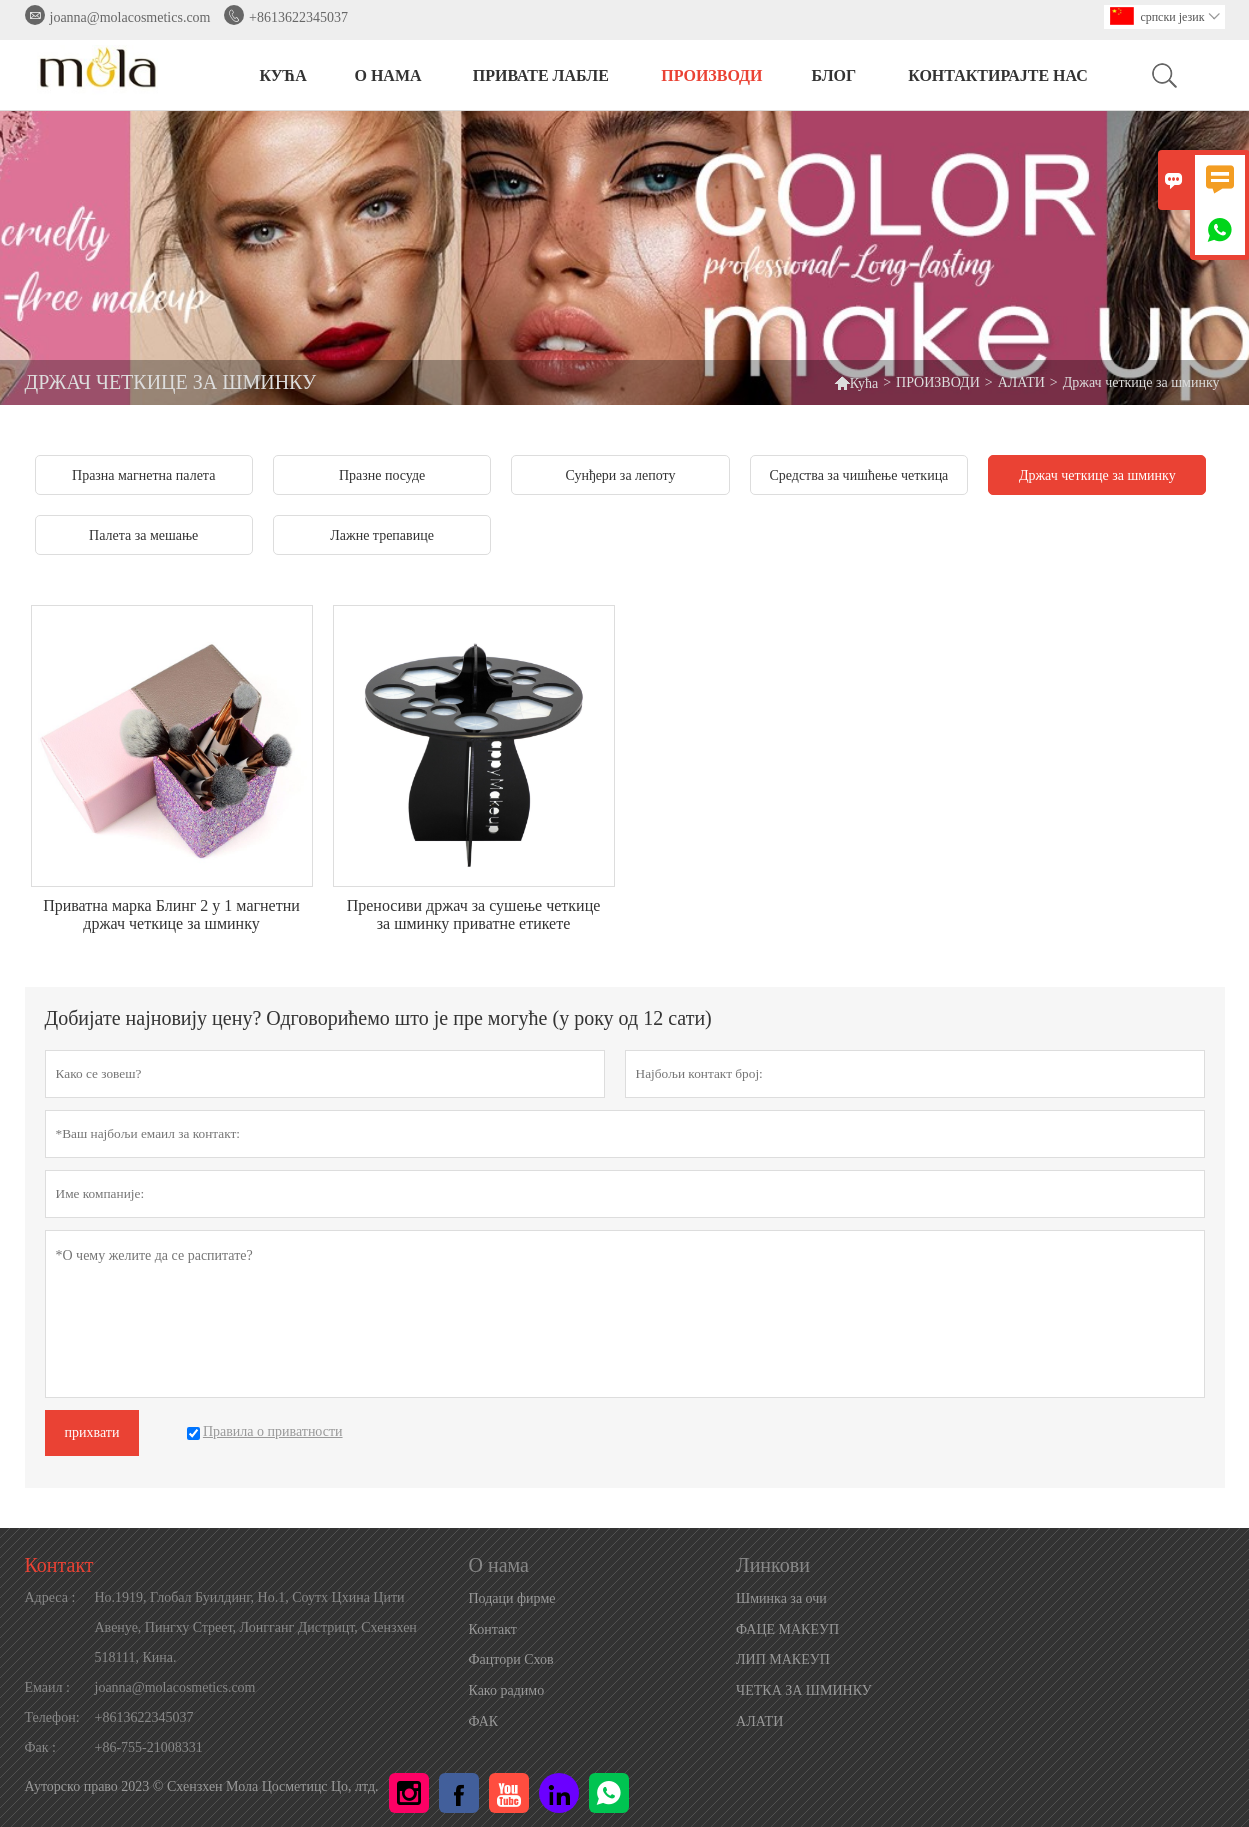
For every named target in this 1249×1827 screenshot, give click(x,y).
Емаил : (47, 1687)
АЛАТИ (1021, 382)
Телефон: (52, 1717)
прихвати (92, 1432)
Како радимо (507, 1690)
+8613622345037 (298, 17)
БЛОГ (833, 75)
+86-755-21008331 (149, 1747)
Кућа (856, 382)
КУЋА (282, 75)
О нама (387, 75)
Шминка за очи (781, 1598)
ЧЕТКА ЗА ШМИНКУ (804, 1690)
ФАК (484, 1721)
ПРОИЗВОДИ (711, 75)
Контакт (59, 1565)
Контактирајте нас (998, 75)
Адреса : (50, 1597)
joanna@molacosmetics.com (130, 17)
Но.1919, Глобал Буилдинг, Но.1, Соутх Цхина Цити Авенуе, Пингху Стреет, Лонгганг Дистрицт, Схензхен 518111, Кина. (256, 1627)
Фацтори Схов (511, 1659)
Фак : (40, 1747)
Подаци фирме (512, 1598)
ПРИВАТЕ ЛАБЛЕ (541, 75)
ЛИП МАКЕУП (783, 1659)
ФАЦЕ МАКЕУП (787, 1629)
